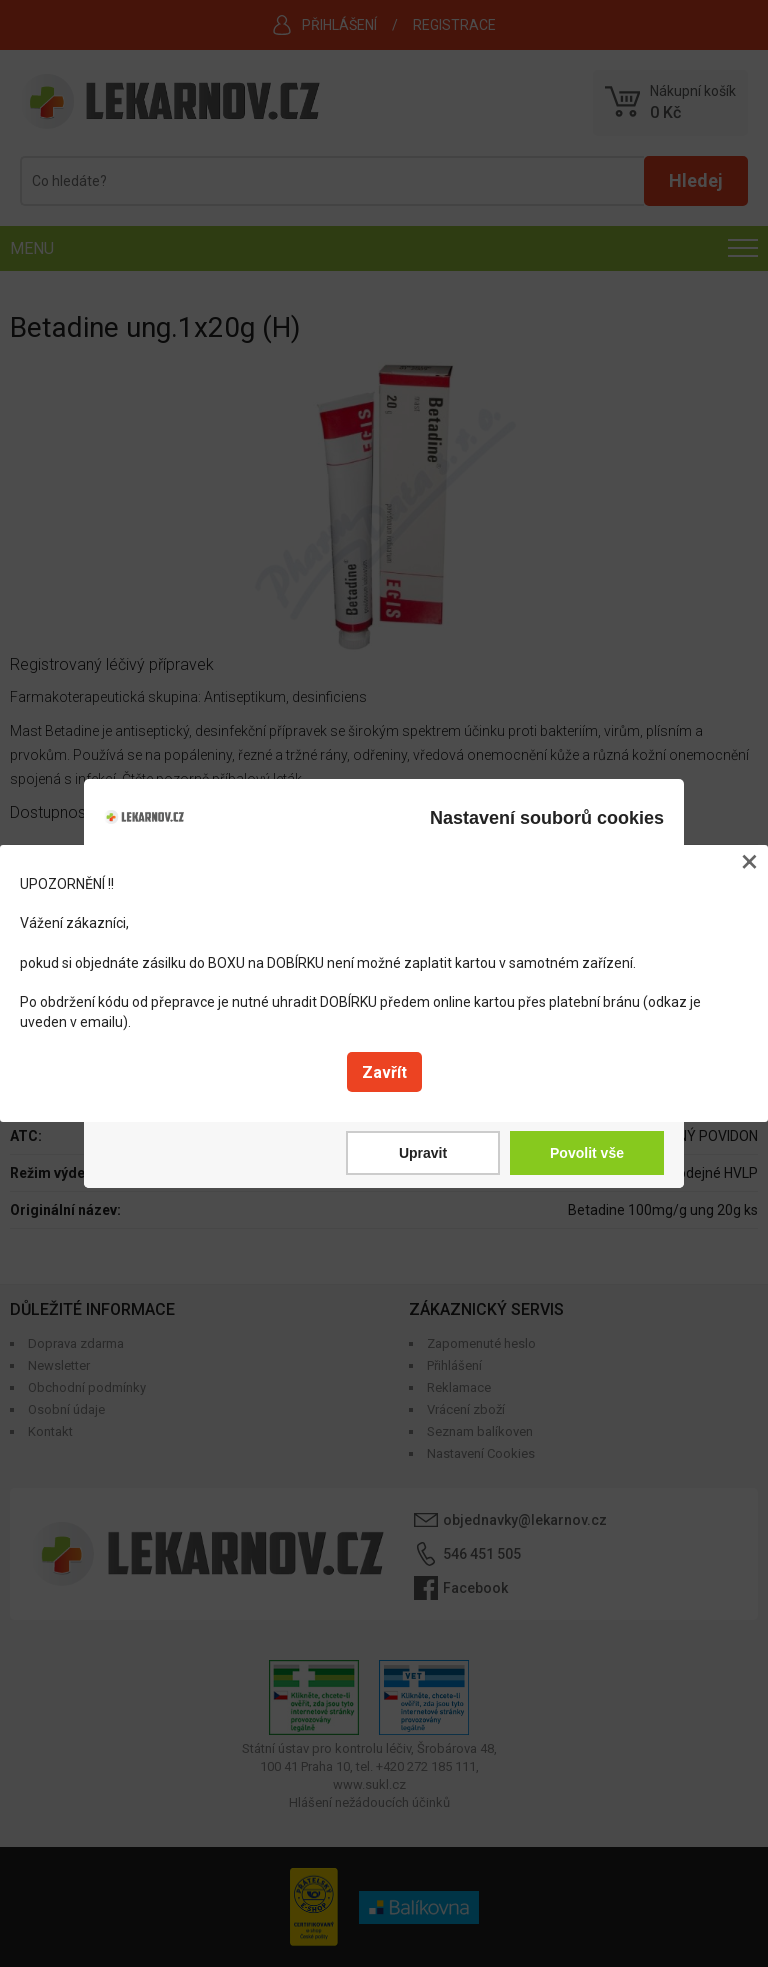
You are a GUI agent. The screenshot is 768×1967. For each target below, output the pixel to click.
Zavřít (384, 1072)
